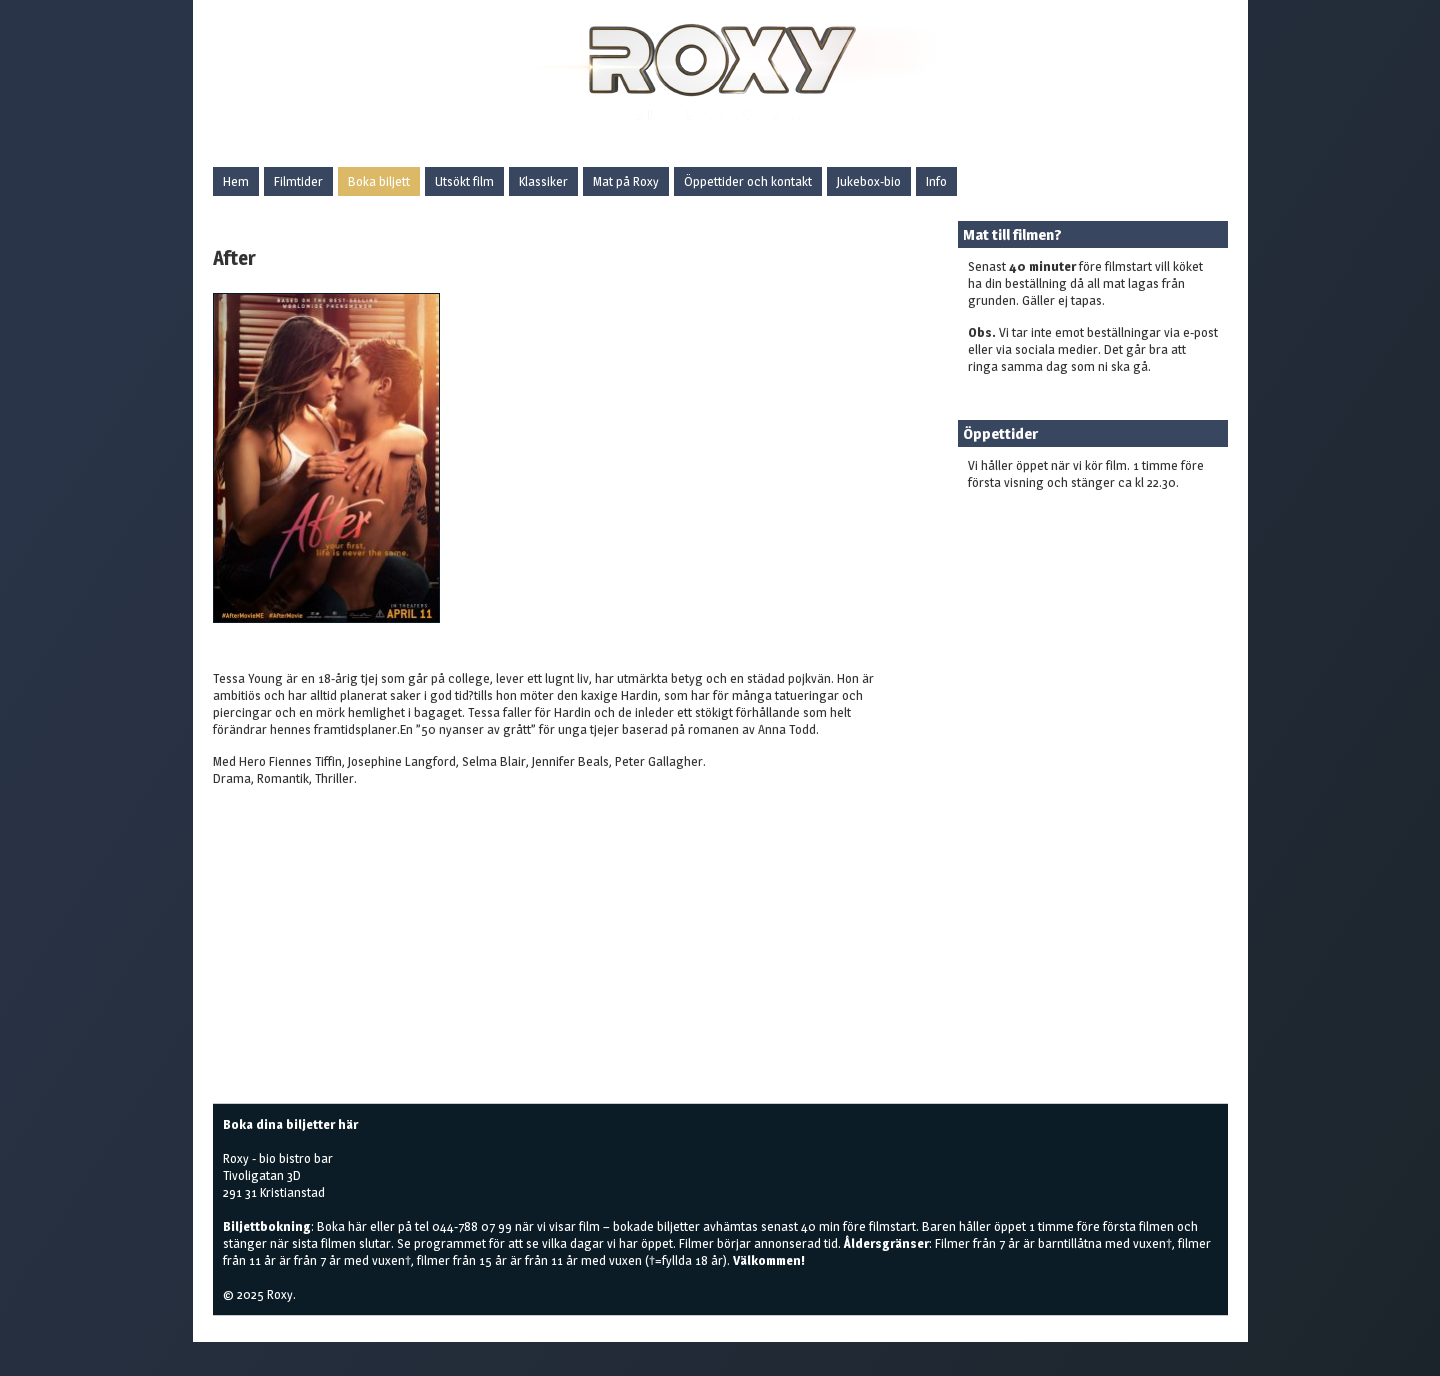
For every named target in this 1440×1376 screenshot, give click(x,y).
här (357, 1226)
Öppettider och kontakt (748, 181)
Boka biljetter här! (1017, 514)
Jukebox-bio (869, 181)
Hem (236, 181)
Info (936, 181)
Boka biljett (379, 181)
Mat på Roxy (626, 181)
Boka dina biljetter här (290, 1124)
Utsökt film (464, 181)
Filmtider (298, 181)
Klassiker (543, 181)
